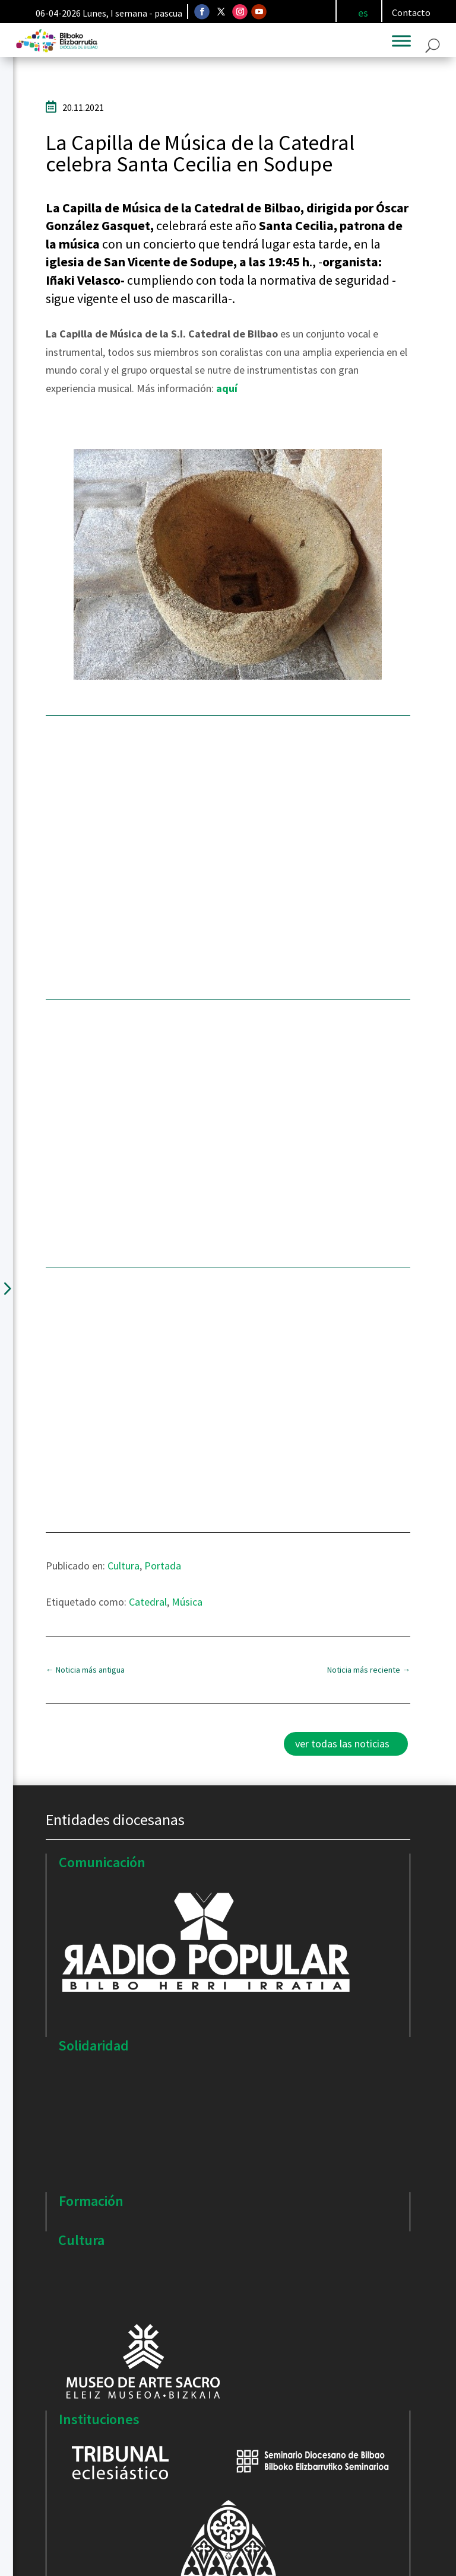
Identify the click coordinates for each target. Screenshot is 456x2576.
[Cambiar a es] (363, 13)
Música (187, 1602)
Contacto (411, 12)
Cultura (123, 1565)
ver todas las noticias (342, 1743)
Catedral (148, 1602)
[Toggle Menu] (401, 40)
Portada (162, 1565)
